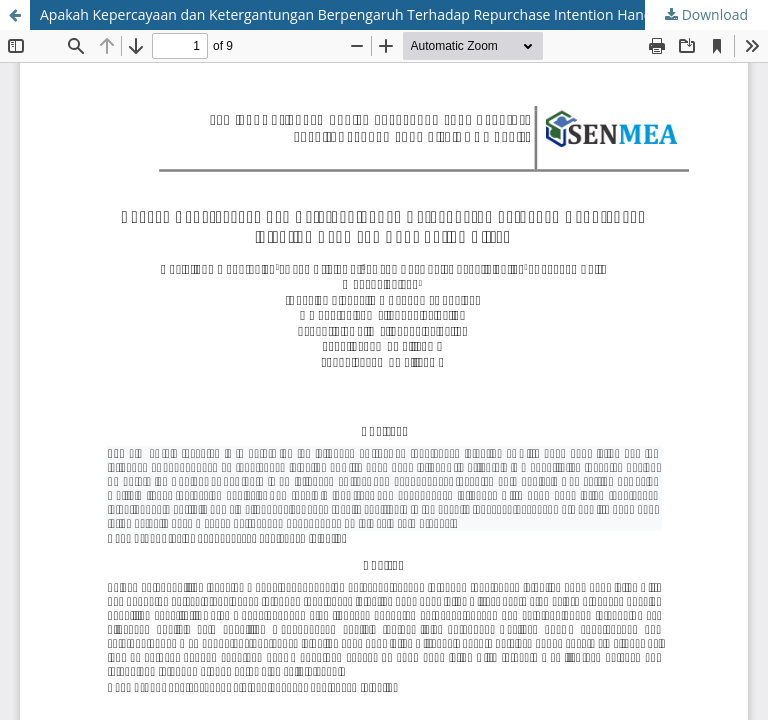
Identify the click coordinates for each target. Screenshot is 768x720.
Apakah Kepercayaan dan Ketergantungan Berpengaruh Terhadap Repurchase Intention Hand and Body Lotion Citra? (404, 14)
